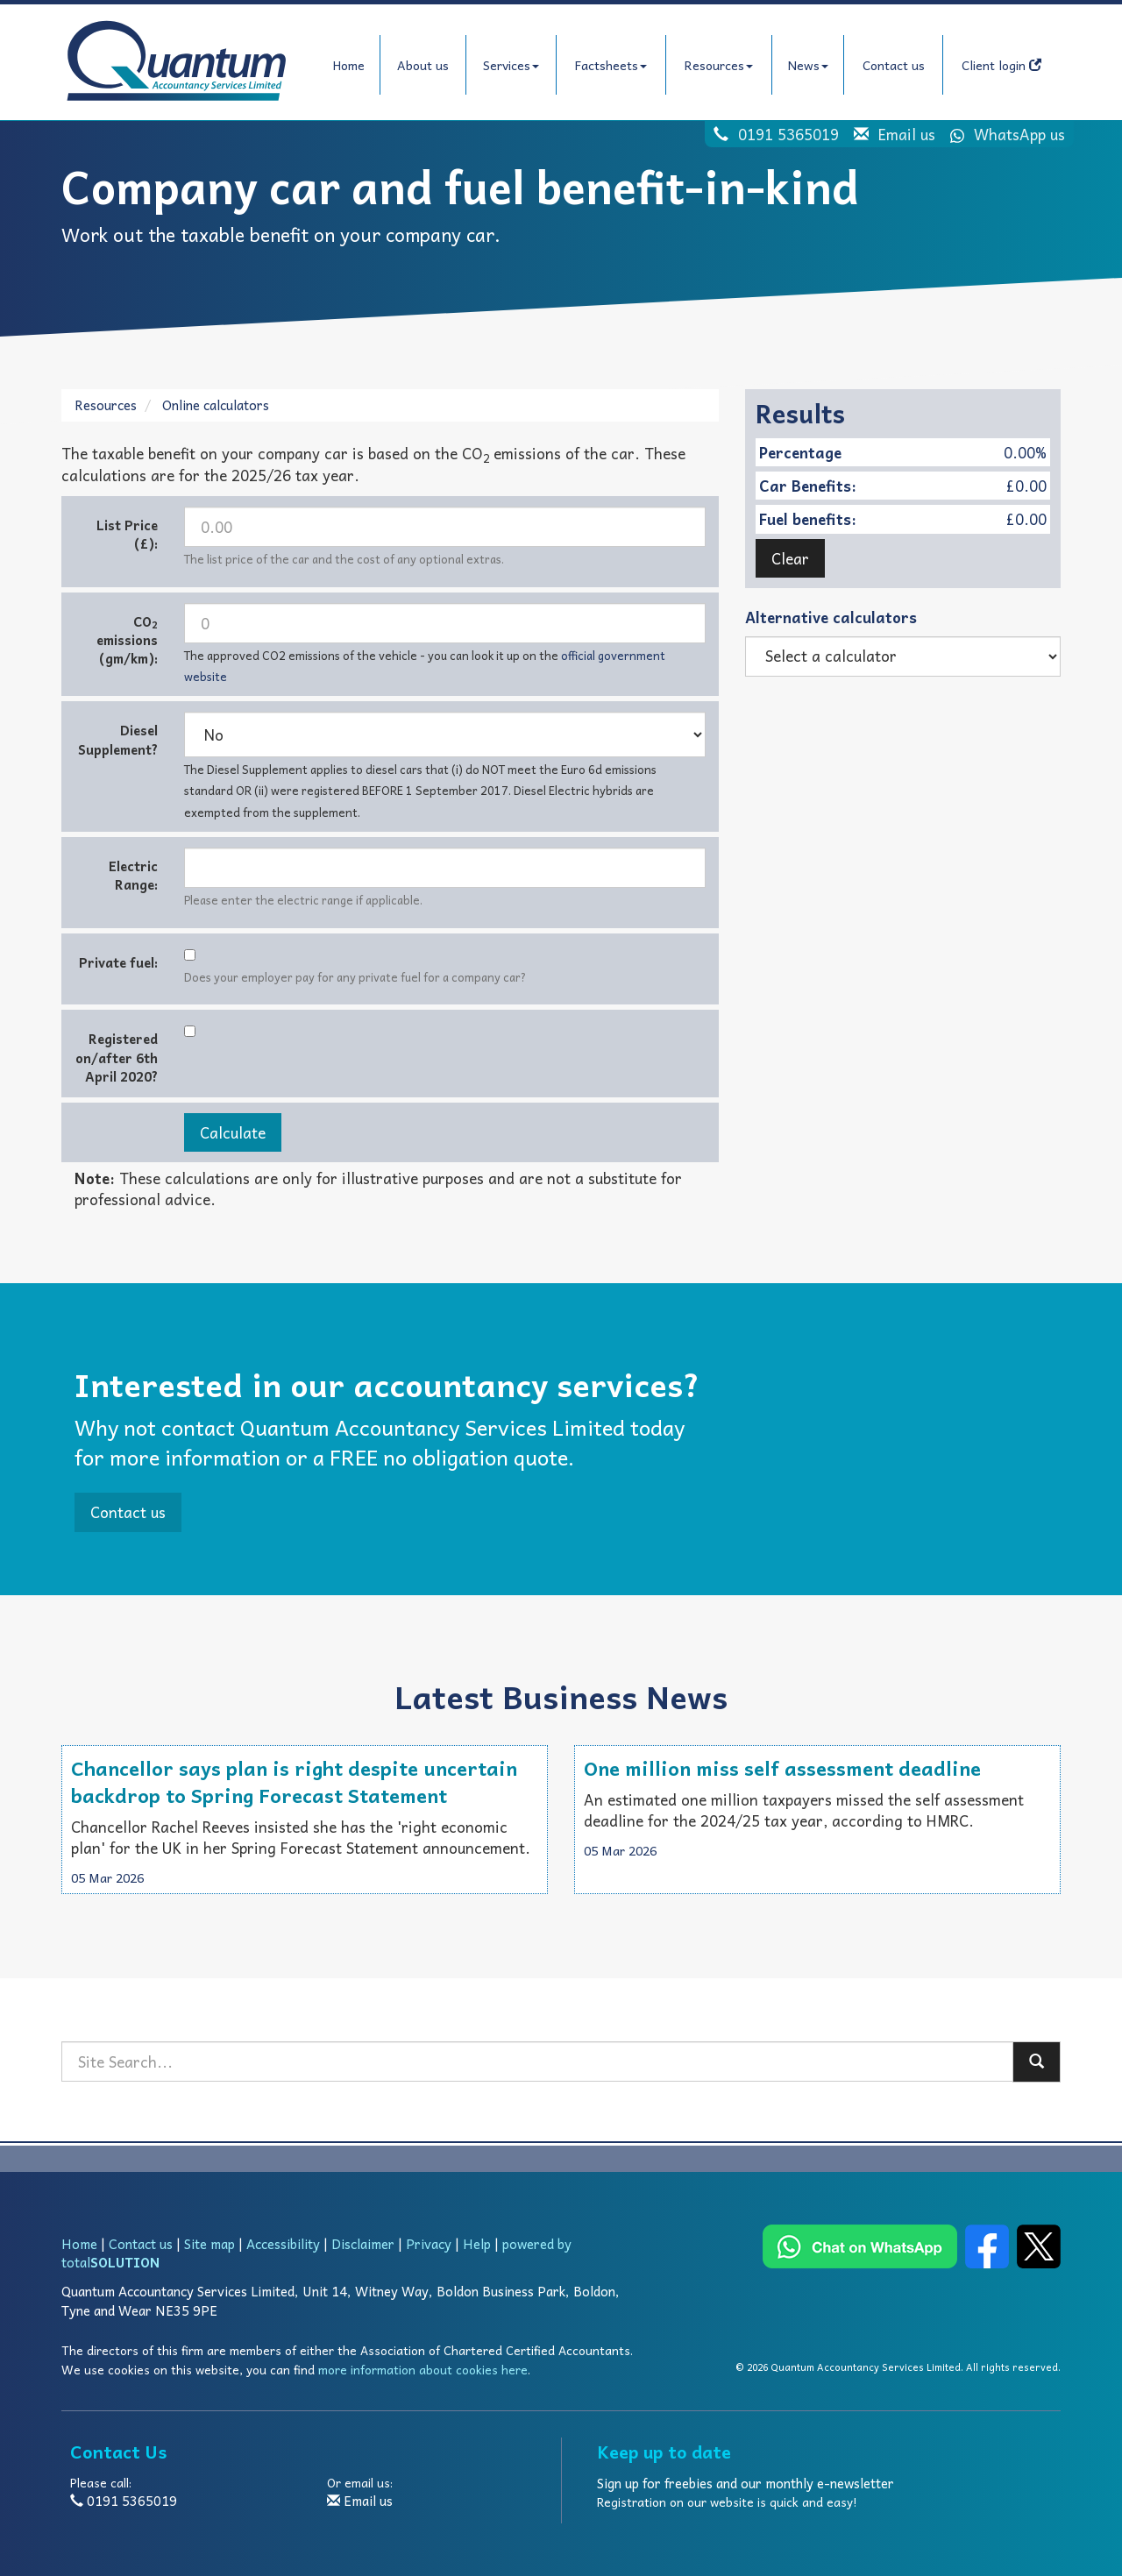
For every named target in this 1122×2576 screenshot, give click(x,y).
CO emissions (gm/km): (127, 640)
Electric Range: (133, 875)
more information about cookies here (423, 2369)
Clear (790, 558)
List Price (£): (127, 534)
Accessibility (283, 2243)
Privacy (428, 2243)
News (808, 65)
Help (477, 2243)
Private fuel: (118, 962)
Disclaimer (362, 2243)
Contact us (894, 65)
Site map (209, 2243)
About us (423, 65)
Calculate (233, 1132)
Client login (1001, 65)
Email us (906, 134)
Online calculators (215, 404)
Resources (719, 65)
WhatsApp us (1002, 134)
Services (511, 65)
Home (349, 65)
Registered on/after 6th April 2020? (116, 1057)
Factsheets (611, 65)
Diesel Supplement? (118, 739)
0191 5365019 (788, 134)
